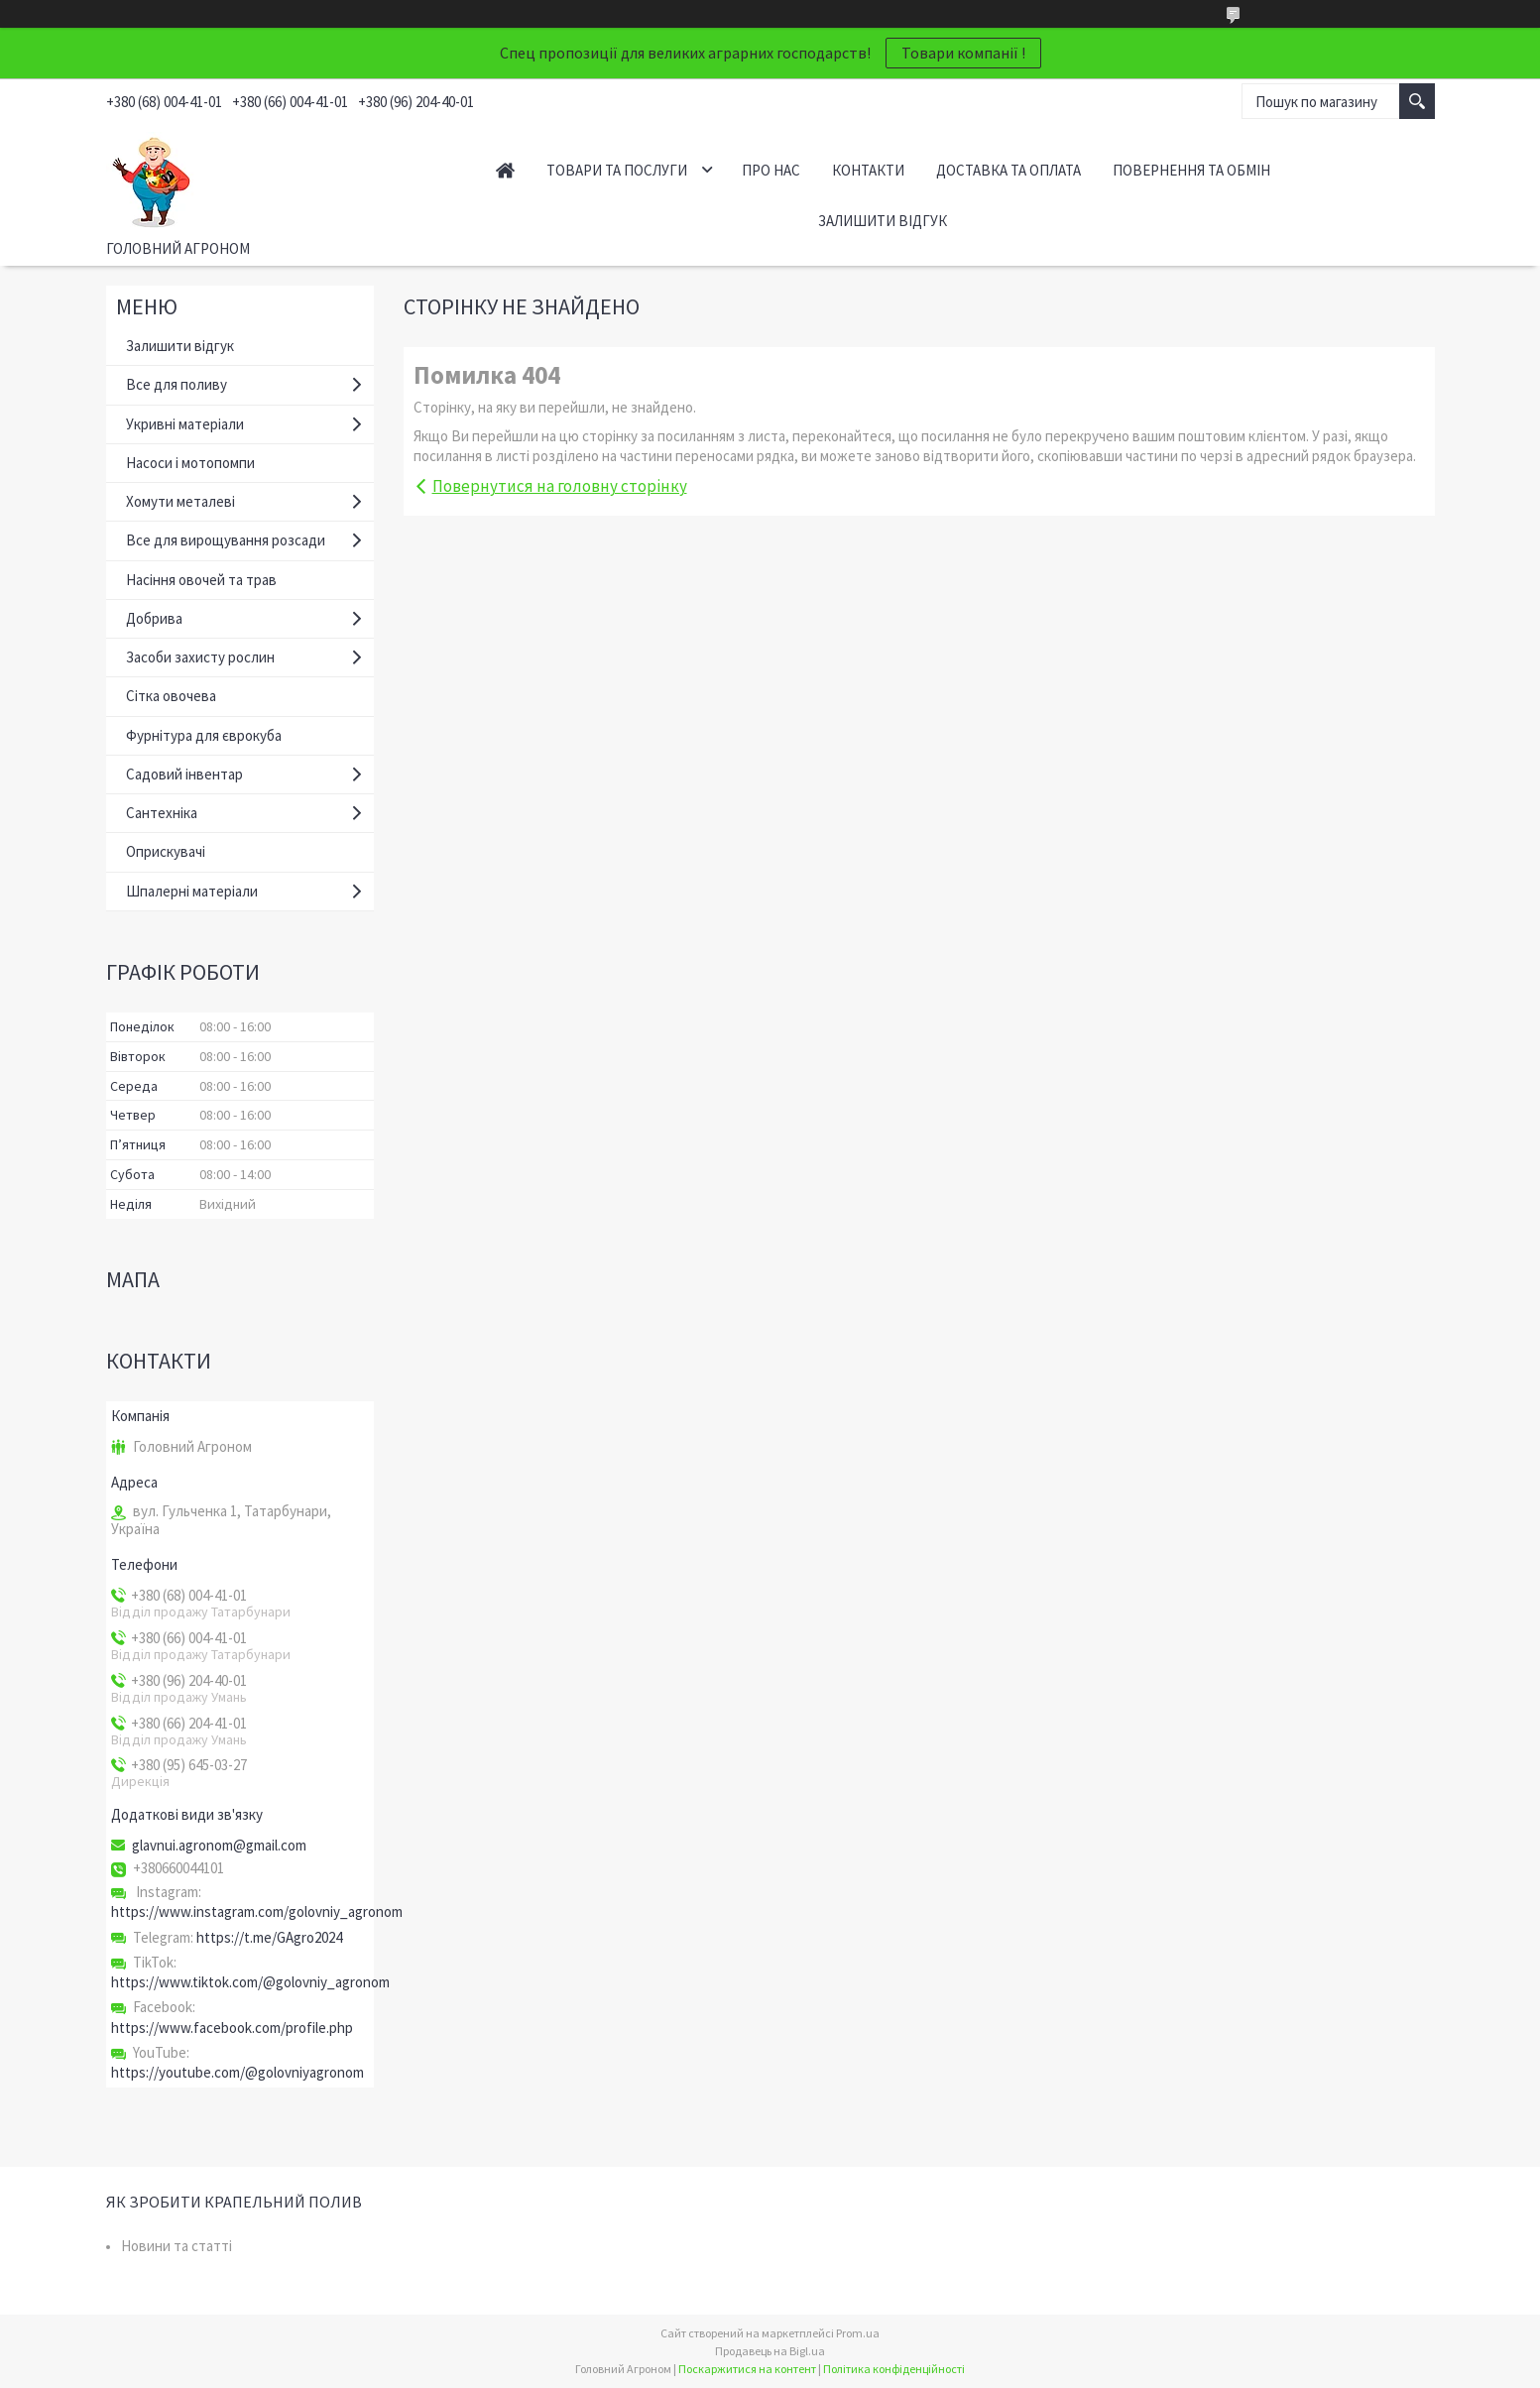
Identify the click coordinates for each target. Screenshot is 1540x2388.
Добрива (154, 618)
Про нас (771, 170)
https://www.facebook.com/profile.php (232, 2027)
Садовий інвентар (184, 774)
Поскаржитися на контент (747, 2368)
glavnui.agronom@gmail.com (219, 1845)
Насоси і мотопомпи (190, 462)
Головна (505, 170)
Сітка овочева (171, 695)
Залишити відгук (882, 220)
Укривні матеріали (185, 424)
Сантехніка (161, 812)
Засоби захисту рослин (200, 657)
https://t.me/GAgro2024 (269, 1937)
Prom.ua (858, 2333)
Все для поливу (176, 384)
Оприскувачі (165, 851)
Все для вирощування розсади (225, 540)
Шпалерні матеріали (192, 891)
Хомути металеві (180, 501)
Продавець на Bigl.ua (770, 2350)
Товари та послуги (616, 170)
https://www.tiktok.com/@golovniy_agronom (250, 1981)
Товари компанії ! (963, 52)
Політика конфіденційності (894, 2368)
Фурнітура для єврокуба (204, 735)
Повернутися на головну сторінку (559, 486)
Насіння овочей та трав (201, 579)
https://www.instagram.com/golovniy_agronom (257, 1911)
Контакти (868, 170)
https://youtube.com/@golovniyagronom (237, 2072)
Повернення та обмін (1191, 170)
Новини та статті (176, 2245)
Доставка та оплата (1008, 170)
